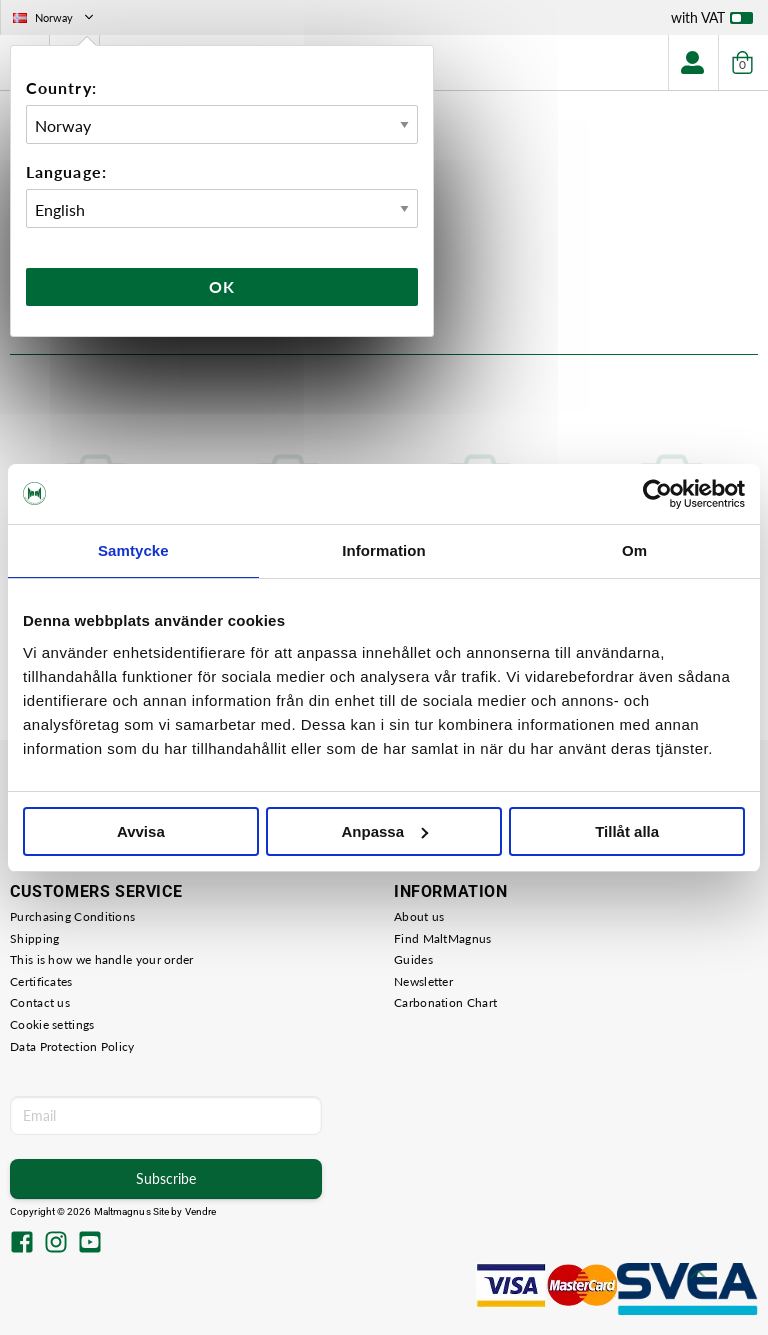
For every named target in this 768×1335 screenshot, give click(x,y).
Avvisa (141, 831)
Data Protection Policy (72, 1046)
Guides (413, 959)
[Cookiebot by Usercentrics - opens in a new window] (657, 494)
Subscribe (166, 1178)
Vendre (201, 1211)
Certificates (41, 981)
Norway (55, 17)
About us (419, 916)
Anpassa (384, 831)
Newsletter (423, 981)
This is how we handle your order (102, 959)
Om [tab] (634, 550)
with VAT (712, 22)
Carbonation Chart (445, 1002)
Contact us (40, 1002)
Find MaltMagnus (443, 938)
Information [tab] (384, 550)
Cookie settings (52, 1024)
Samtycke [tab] (133, 550)
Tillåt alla (627, 831)
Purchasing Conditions (72, 916)
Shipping (34, 938)
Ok (222, 286)
